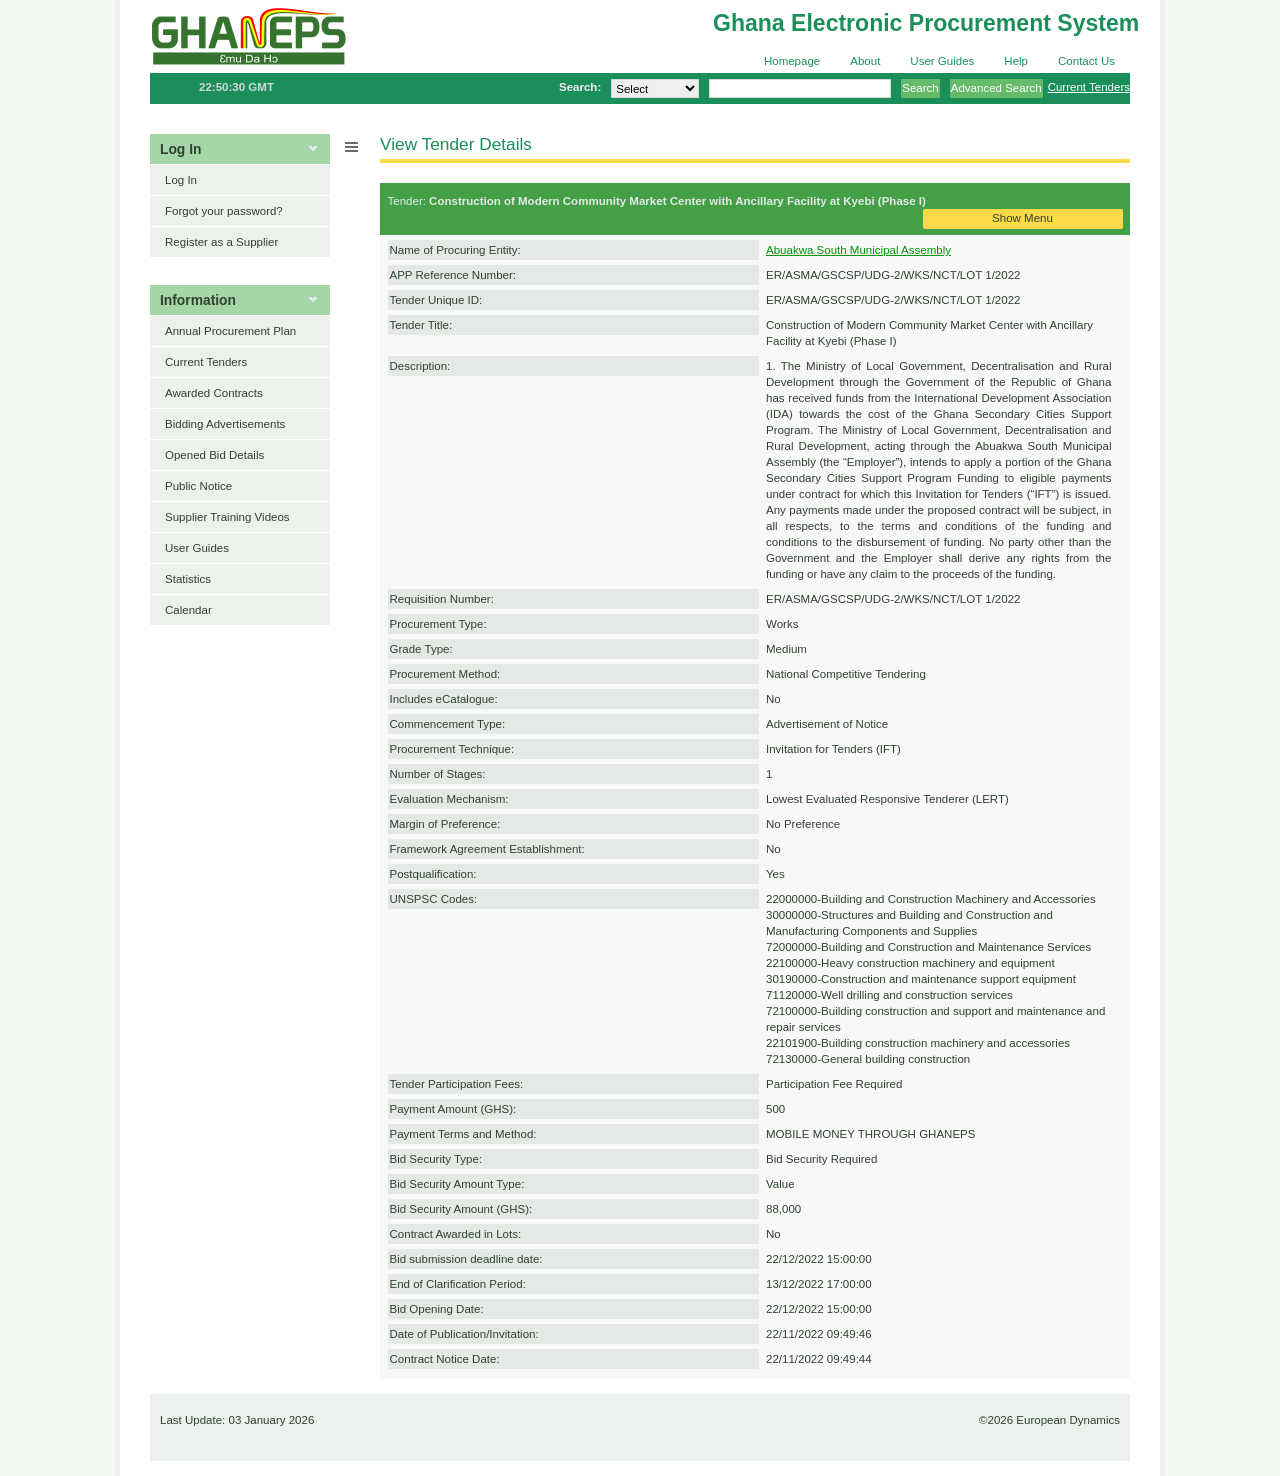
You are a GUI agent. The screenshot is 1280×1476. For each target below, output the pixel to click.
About (865, 61)
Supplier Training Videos (227, 517)
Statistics (188, 579)
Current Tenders (1089, 87)
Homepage (792, 61)
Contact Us (1086, 61)
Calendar (188, 610)
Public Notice (198, 486)
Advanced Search (996, 88)
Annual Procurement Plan (230, 331)
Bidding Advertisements (225, 424)
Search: (580, 87)
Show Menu (1022, 218)
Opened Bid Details (214, 455)
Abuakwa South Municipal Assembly (858, 250)
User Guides (942, 61)
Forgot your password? (224, 211)
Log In (181, 180)
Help (1016, 61)
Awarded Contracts (214, 393)
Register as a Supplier (221, 242)
